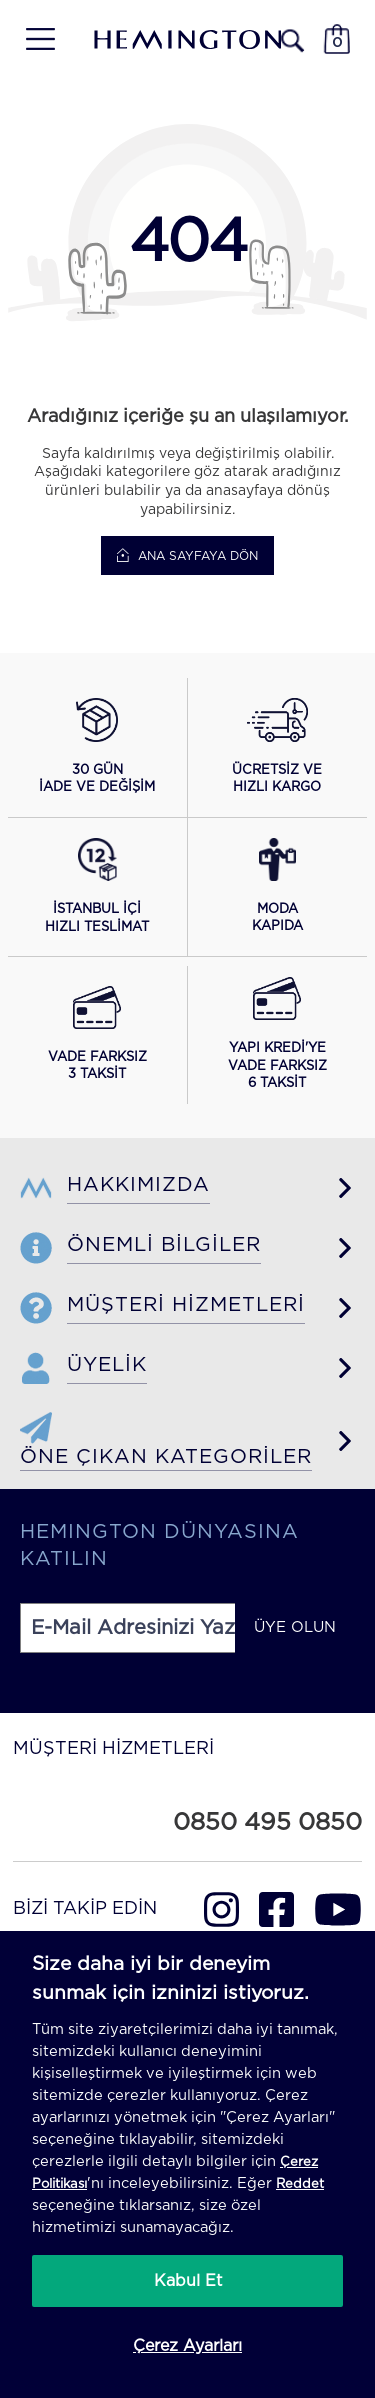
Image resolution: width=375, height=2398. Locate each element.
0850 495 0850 (267, 1823)
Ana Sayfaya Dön (187, 556)
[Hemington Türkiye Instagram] (221, 1909)
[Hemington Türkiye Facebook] (276, 1909)
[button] (97, 747)
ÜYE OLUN (295, 1627)
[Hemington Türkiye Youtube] (338, 1909)
